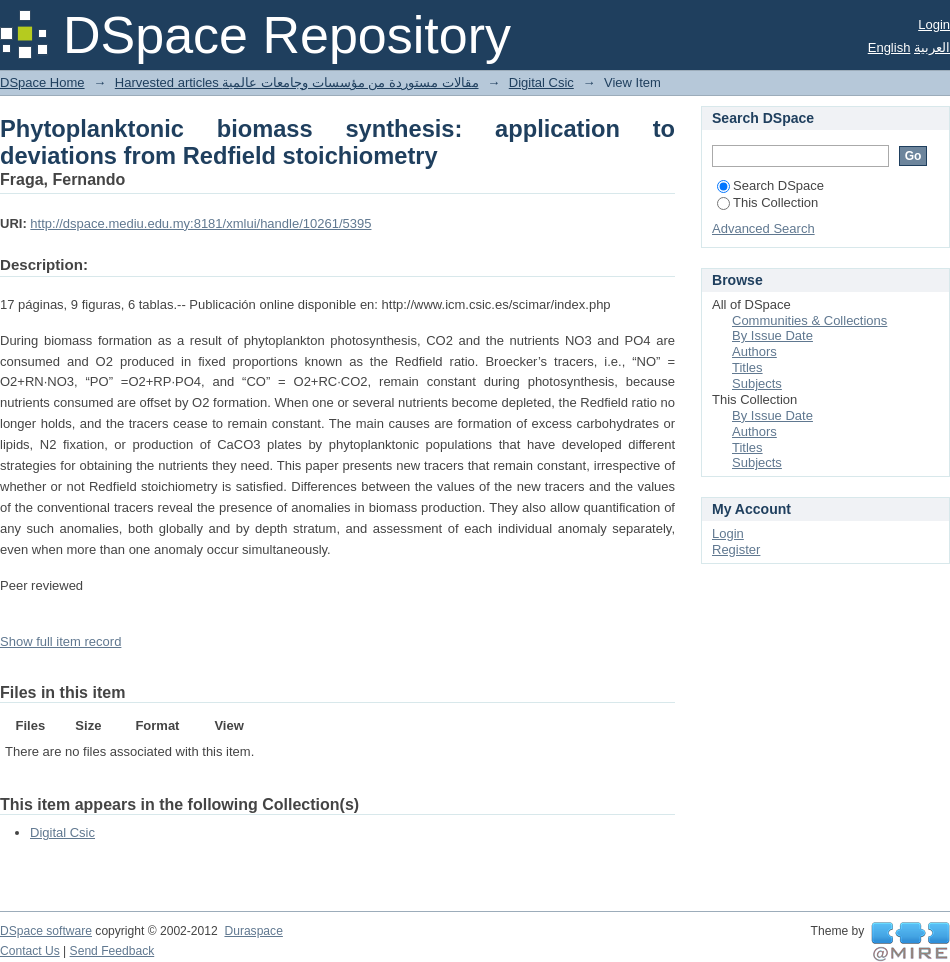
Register (736, 549)
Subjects (757, 383)
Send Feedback (112, 951)
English (889, 47)
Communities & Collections (809, 320)
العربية (932, 47)
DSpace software (46, 931)
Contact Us (30, 951)
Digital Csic (541, 82)
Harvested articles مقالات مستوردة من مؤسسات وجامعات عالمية (297, 82)
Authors (754, 351)
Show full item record (60, 641)
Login (934, 24)
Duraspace (253, 931)
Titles (747, 367)
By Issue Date (772, 335)
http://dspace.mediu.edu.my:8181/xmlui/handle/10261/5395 (200, 223)
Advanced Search (763, 228)
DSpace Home (42, 82)
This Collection (767, 202)
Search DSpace (770, 185)
